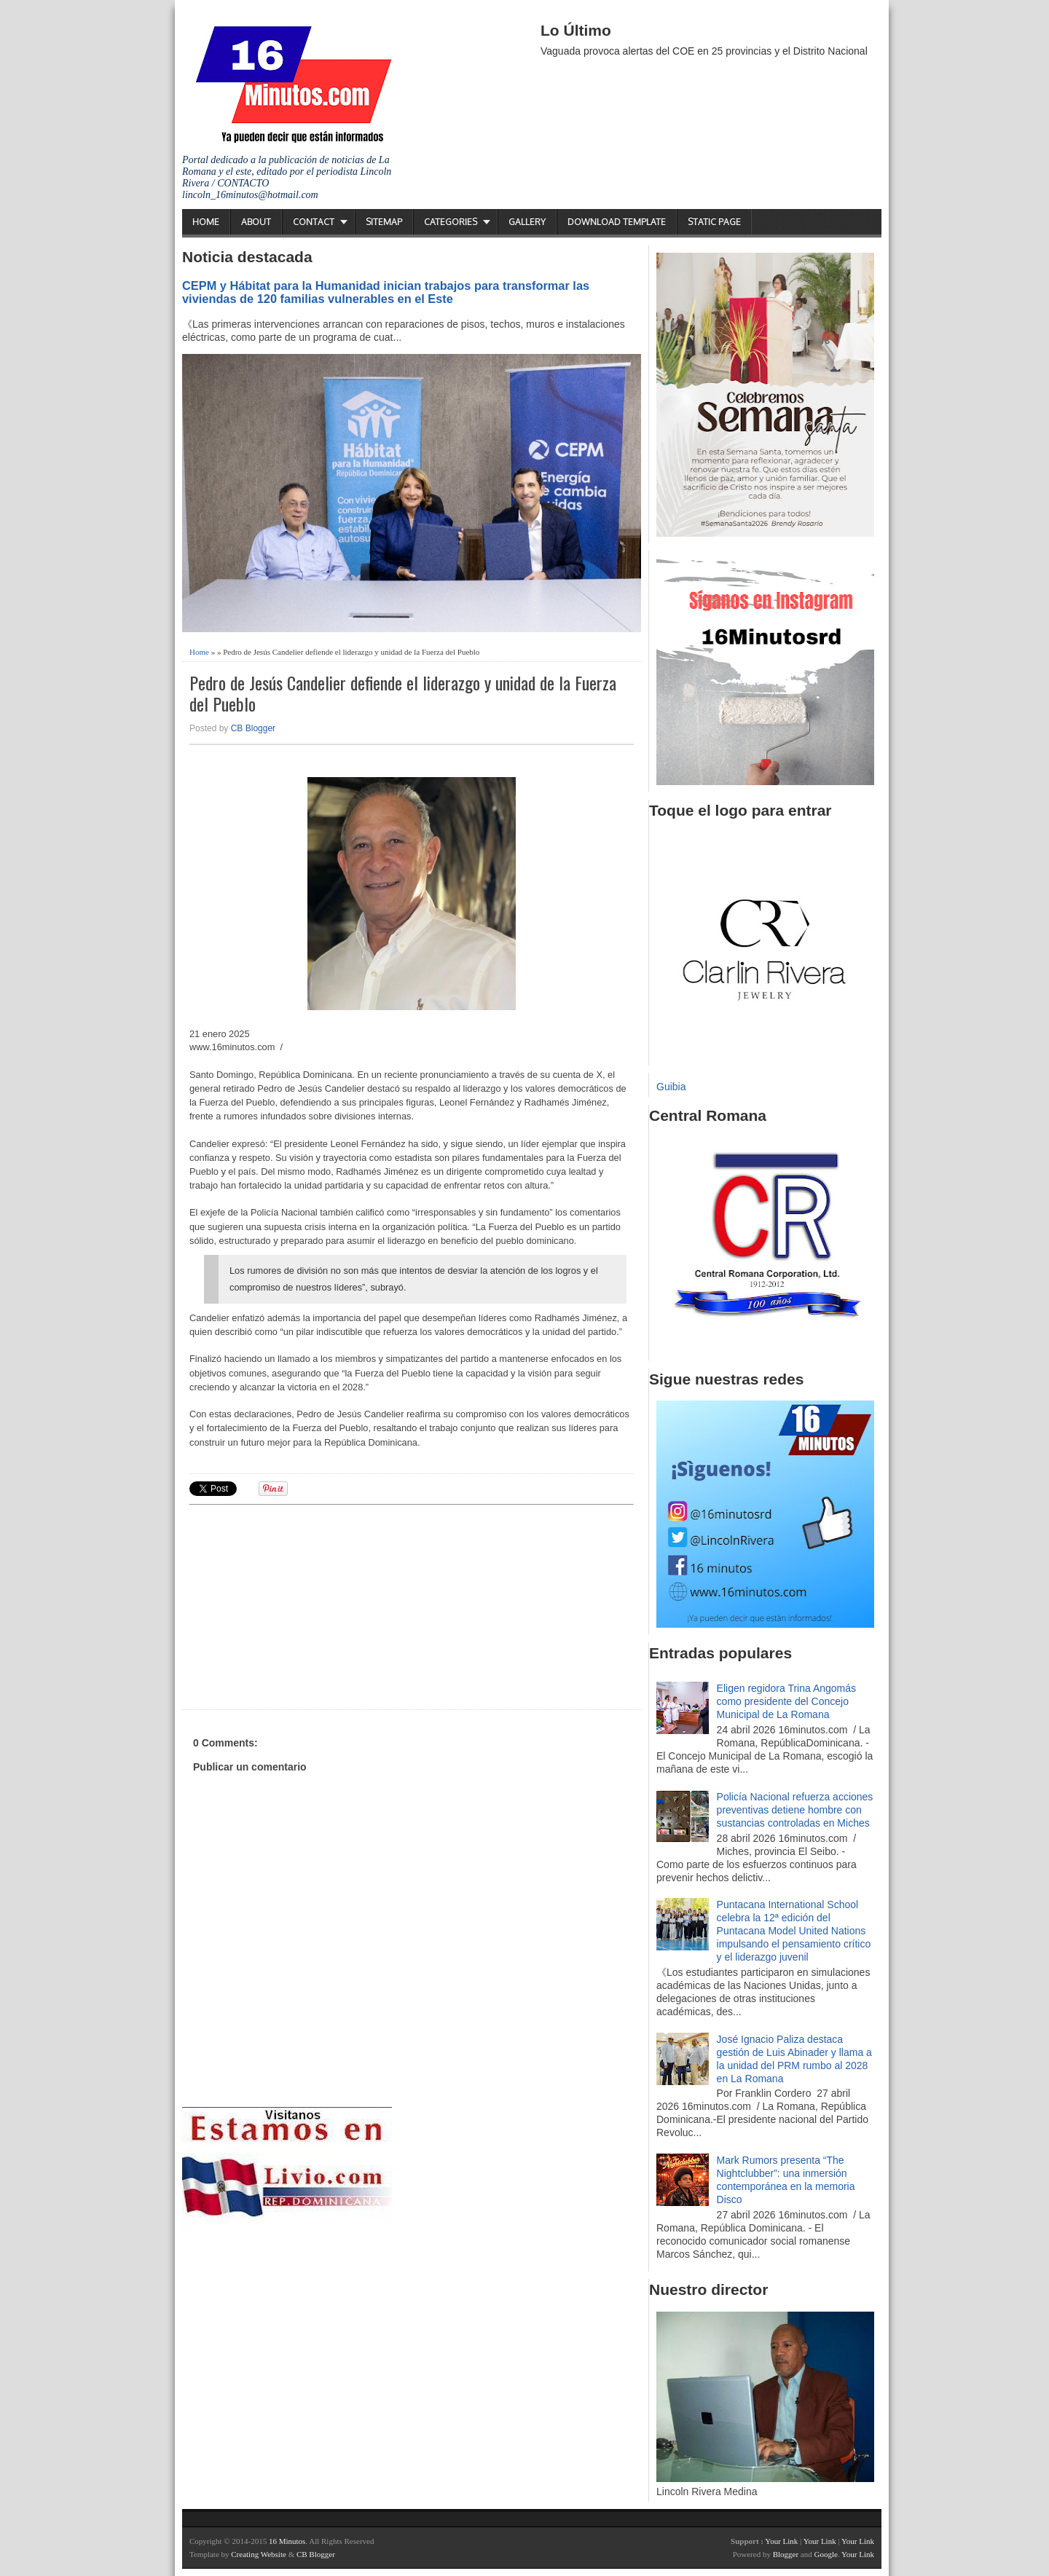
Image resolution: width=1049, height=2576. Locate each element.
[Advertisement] (302, 1605)
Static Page (714, 221)
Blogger (785, 2554)
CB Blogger (253, 728)
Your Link (781, 2541)
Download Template (616, 221)
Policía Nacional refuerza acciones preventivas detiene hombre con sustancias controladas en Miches (795, 1810)
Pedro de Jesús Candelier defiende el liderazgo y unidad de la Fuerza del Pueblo (402, 693)
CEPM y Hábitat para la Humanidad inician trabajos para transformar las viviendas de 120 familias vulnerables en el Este (385, 292)
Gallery (527, 221)
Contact (313, 221)
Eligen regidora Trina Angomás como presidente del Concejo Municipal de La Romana (786, 1701)
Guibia (670, 1086)
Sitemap (384, 221)
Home (205, 221)
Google (825, 2554)
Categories (450, 221)
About (256, 221)
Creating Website (258, 2554)
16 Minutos (287, 2541)
